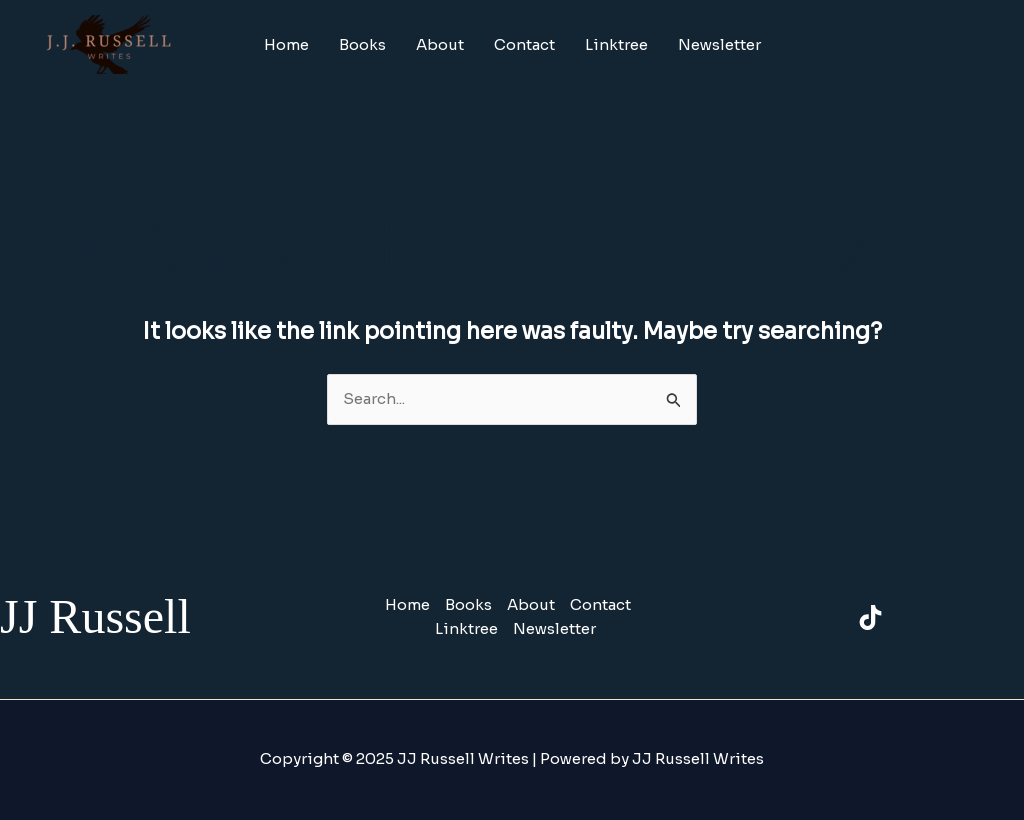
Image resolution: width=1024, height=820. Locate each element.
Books (362, 44)
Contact (524, 44)
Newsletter (719, 44)
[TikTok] (870, 617)
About (440, 44)
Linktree (616, 44)
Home (286, 44)
